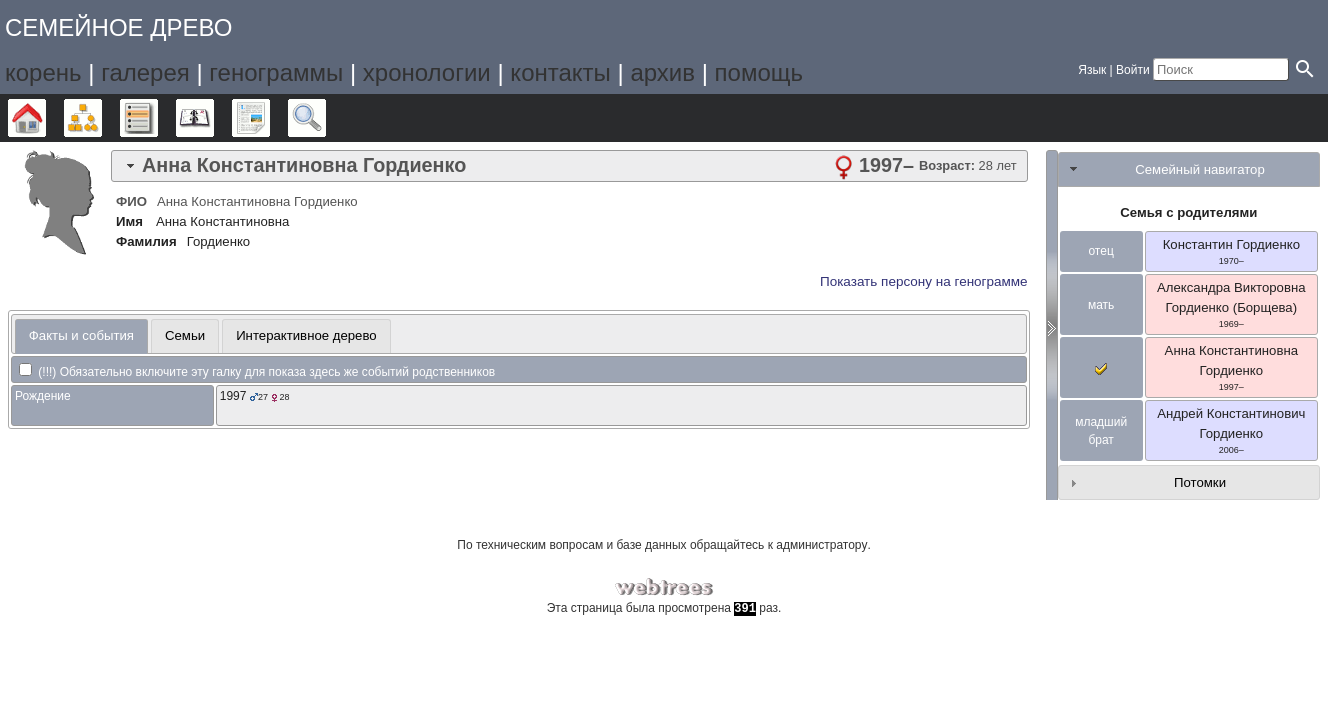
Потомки (1200, 482)
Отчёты (269, 118)
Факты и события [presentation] (81, 335)
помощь (759, 72)
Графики (101, 118)
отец (1100, 251)
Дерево (45, 118)
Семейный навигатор (1200, 169)
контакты (560, 72)
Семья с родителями (1188, 212)
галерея (145, 72)
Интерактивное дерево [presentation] (306, 335)
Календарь (213, 118)
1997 (233, 396)
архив (662, 72)
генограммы (276, 72)
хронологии (427, 72)
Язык (1092, 70)
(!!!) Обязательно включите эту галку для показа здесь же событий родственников (257, 372)
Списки (157, 118)
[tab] (569, 166)
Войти (1133, 70)
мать (1101, 305)
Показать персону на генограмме (924, 281)
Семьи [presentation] (185, 335)
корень (43, 72)
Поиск (325, 118)
